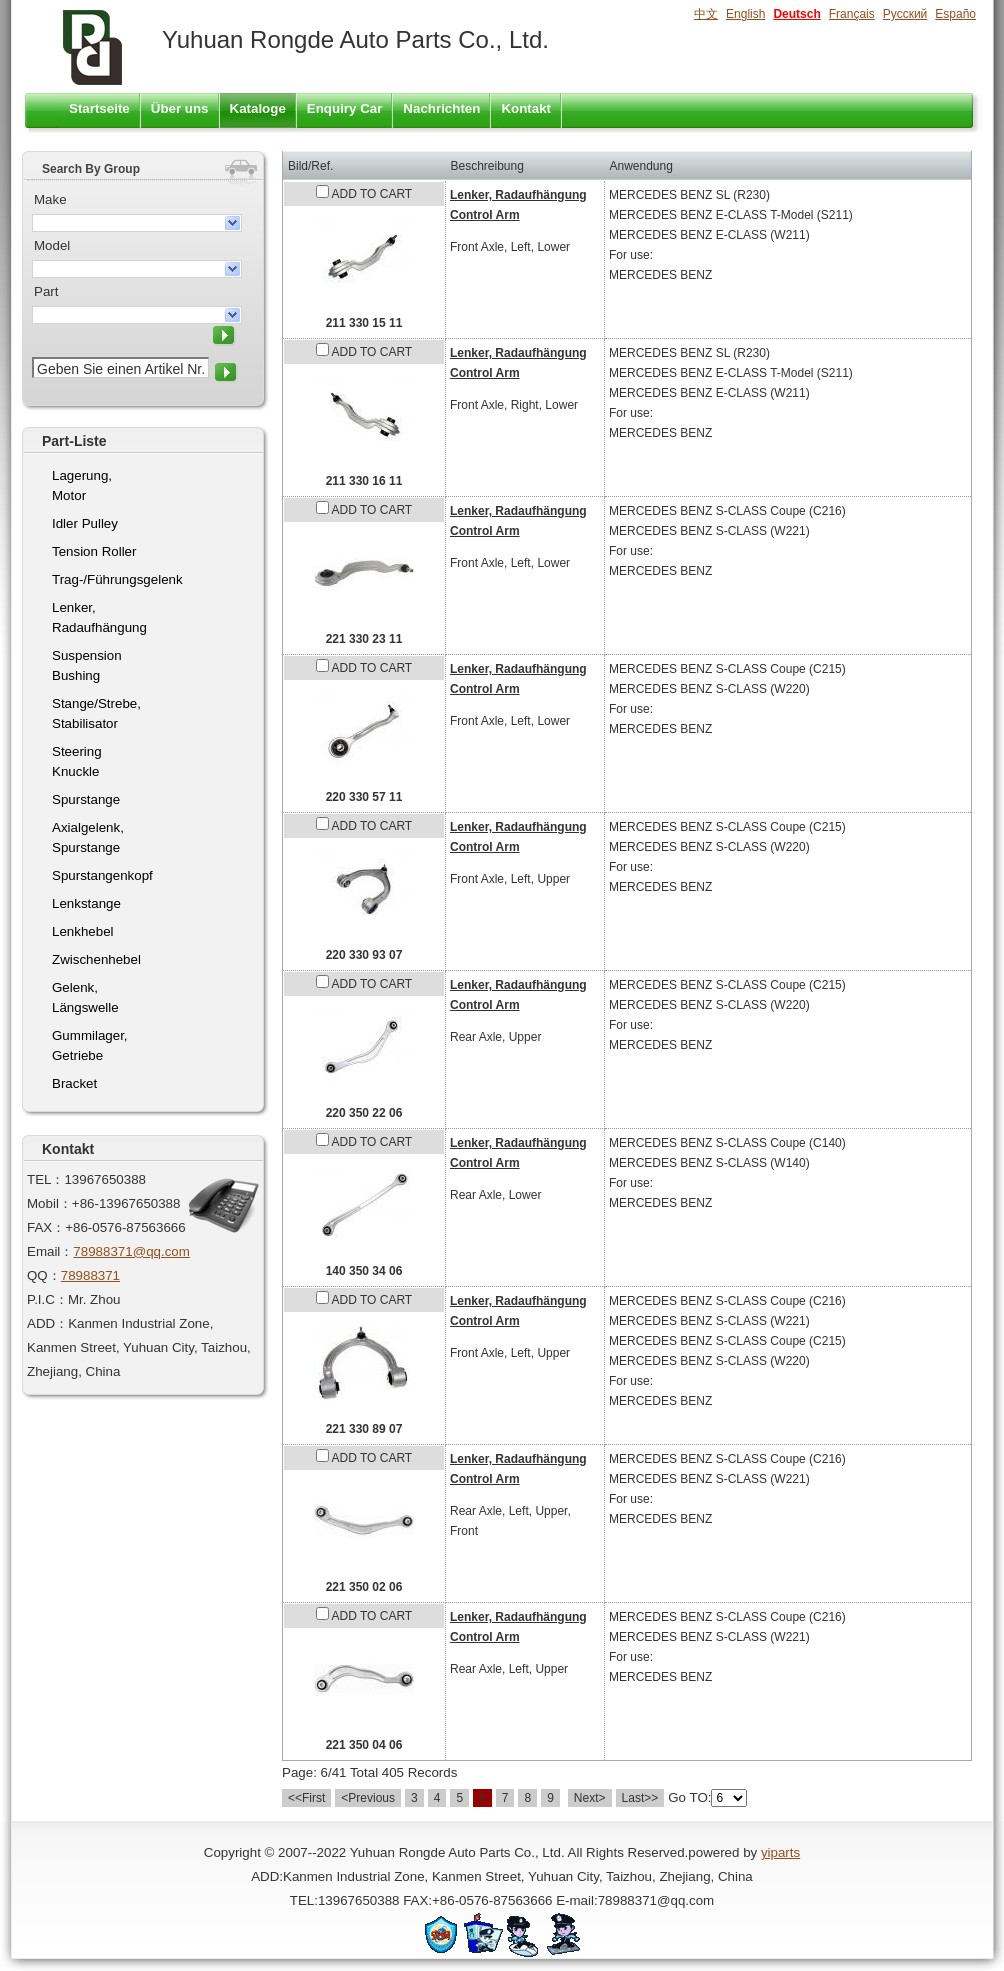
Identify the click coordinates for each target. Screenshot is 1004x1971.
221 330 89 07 (364, 1429)
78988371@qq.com (131, 1251)
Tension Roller (94, 551)
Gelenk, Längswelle (85, 997)
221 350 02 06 (364, 1587)
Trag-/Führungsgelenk (103, 579)
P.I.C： (47, 1299)
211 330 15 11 (364, 323)
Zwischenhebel (96, 959)
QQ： (44, 1275)
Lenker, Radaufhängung (99, 617)
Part (46, 291)
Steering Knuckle (77, 761)
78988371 (90, 1275)
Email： (50, 1251)
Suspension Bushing (87, 665)
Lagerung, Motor (82, 485)
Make (50, 199)
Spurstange (86, 799)
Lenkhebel (83, 931)
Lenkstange (86, 903)
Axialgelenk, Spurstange (88, 837)
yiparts (780, 1852)
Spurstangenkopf (102, 875)
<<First (306, 1798)
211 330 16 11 (364, 481)
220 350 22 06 (364, 1113)
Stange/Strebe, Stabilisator (96, 713)
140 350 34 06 (364, 1271)
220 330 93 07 (364, 955)
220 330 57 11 (364, 797)
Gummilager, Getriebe (90, 1045)
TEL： (45, 1179)
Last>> (640, 1798)
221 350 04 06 (364, 1745)
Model (52, 245)
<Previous (368, 1798)
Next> (590, 1798)
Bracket (74, 1083)
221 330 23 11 (364, 639)
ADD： (47, 1323)
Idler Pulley (85, 523)
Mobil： (49, 1203)
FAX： (46, 1227)
